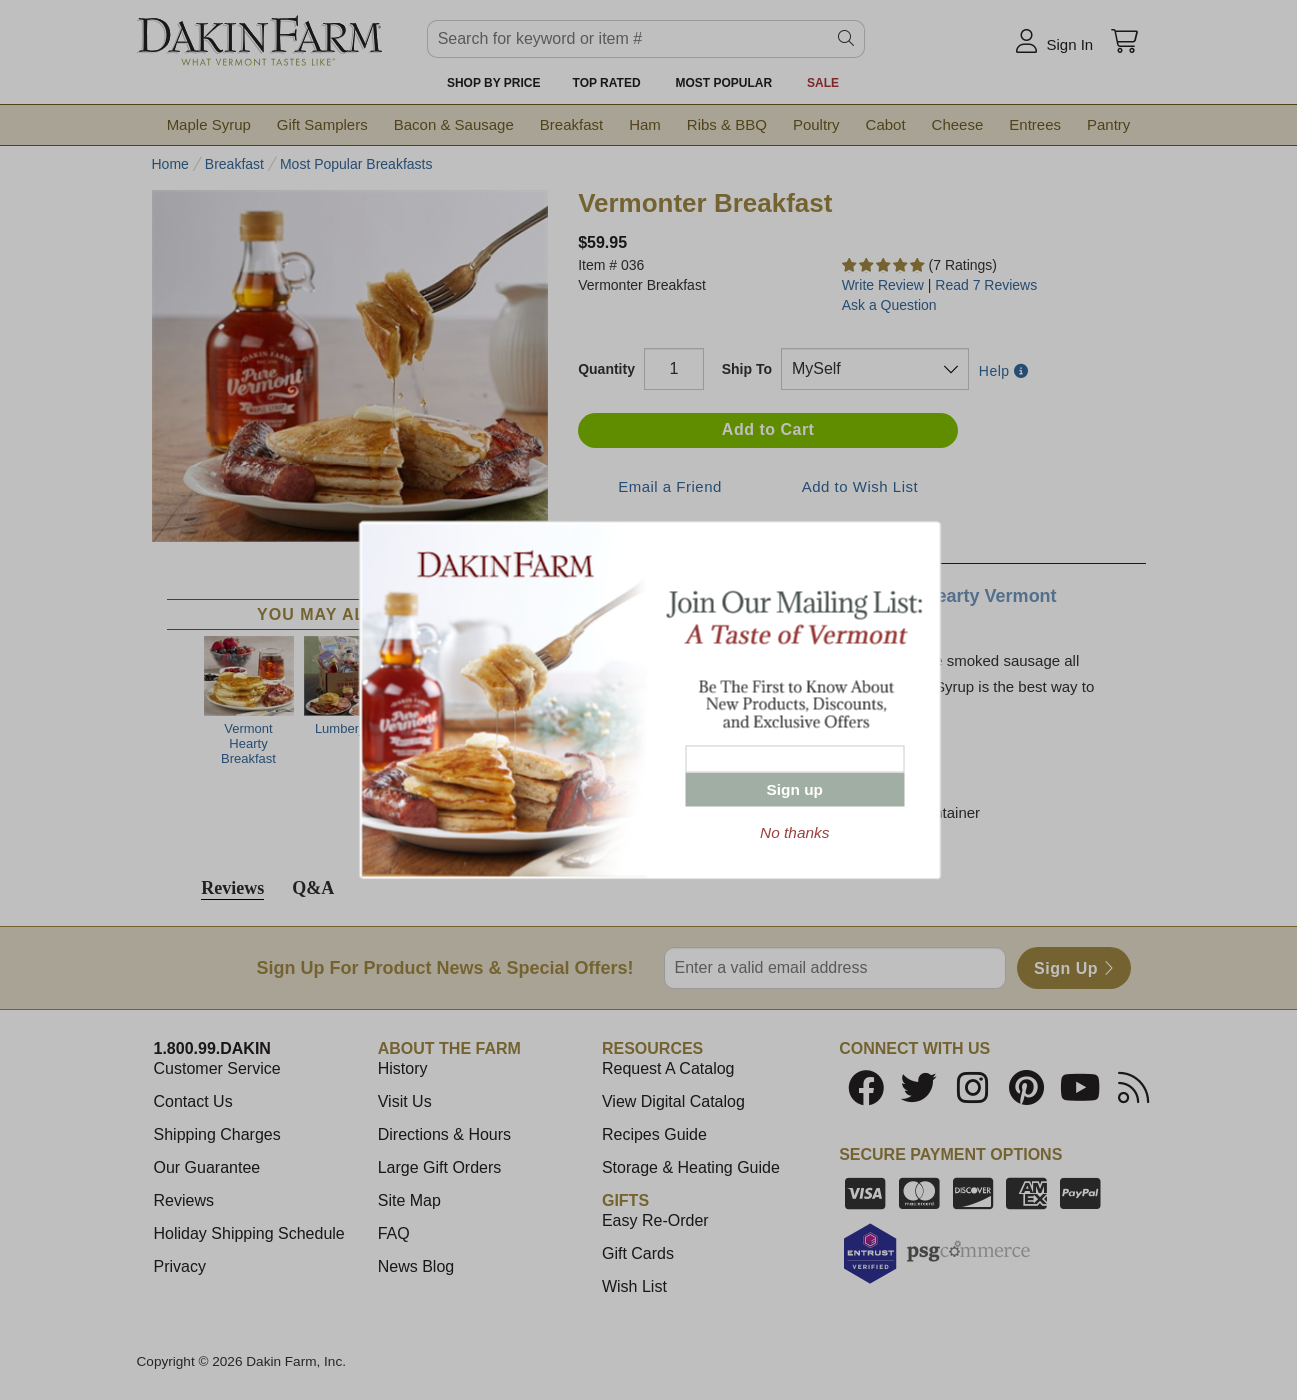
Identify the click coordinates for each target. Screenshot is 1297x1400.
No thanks (794, 832)
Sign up (795, 789)
